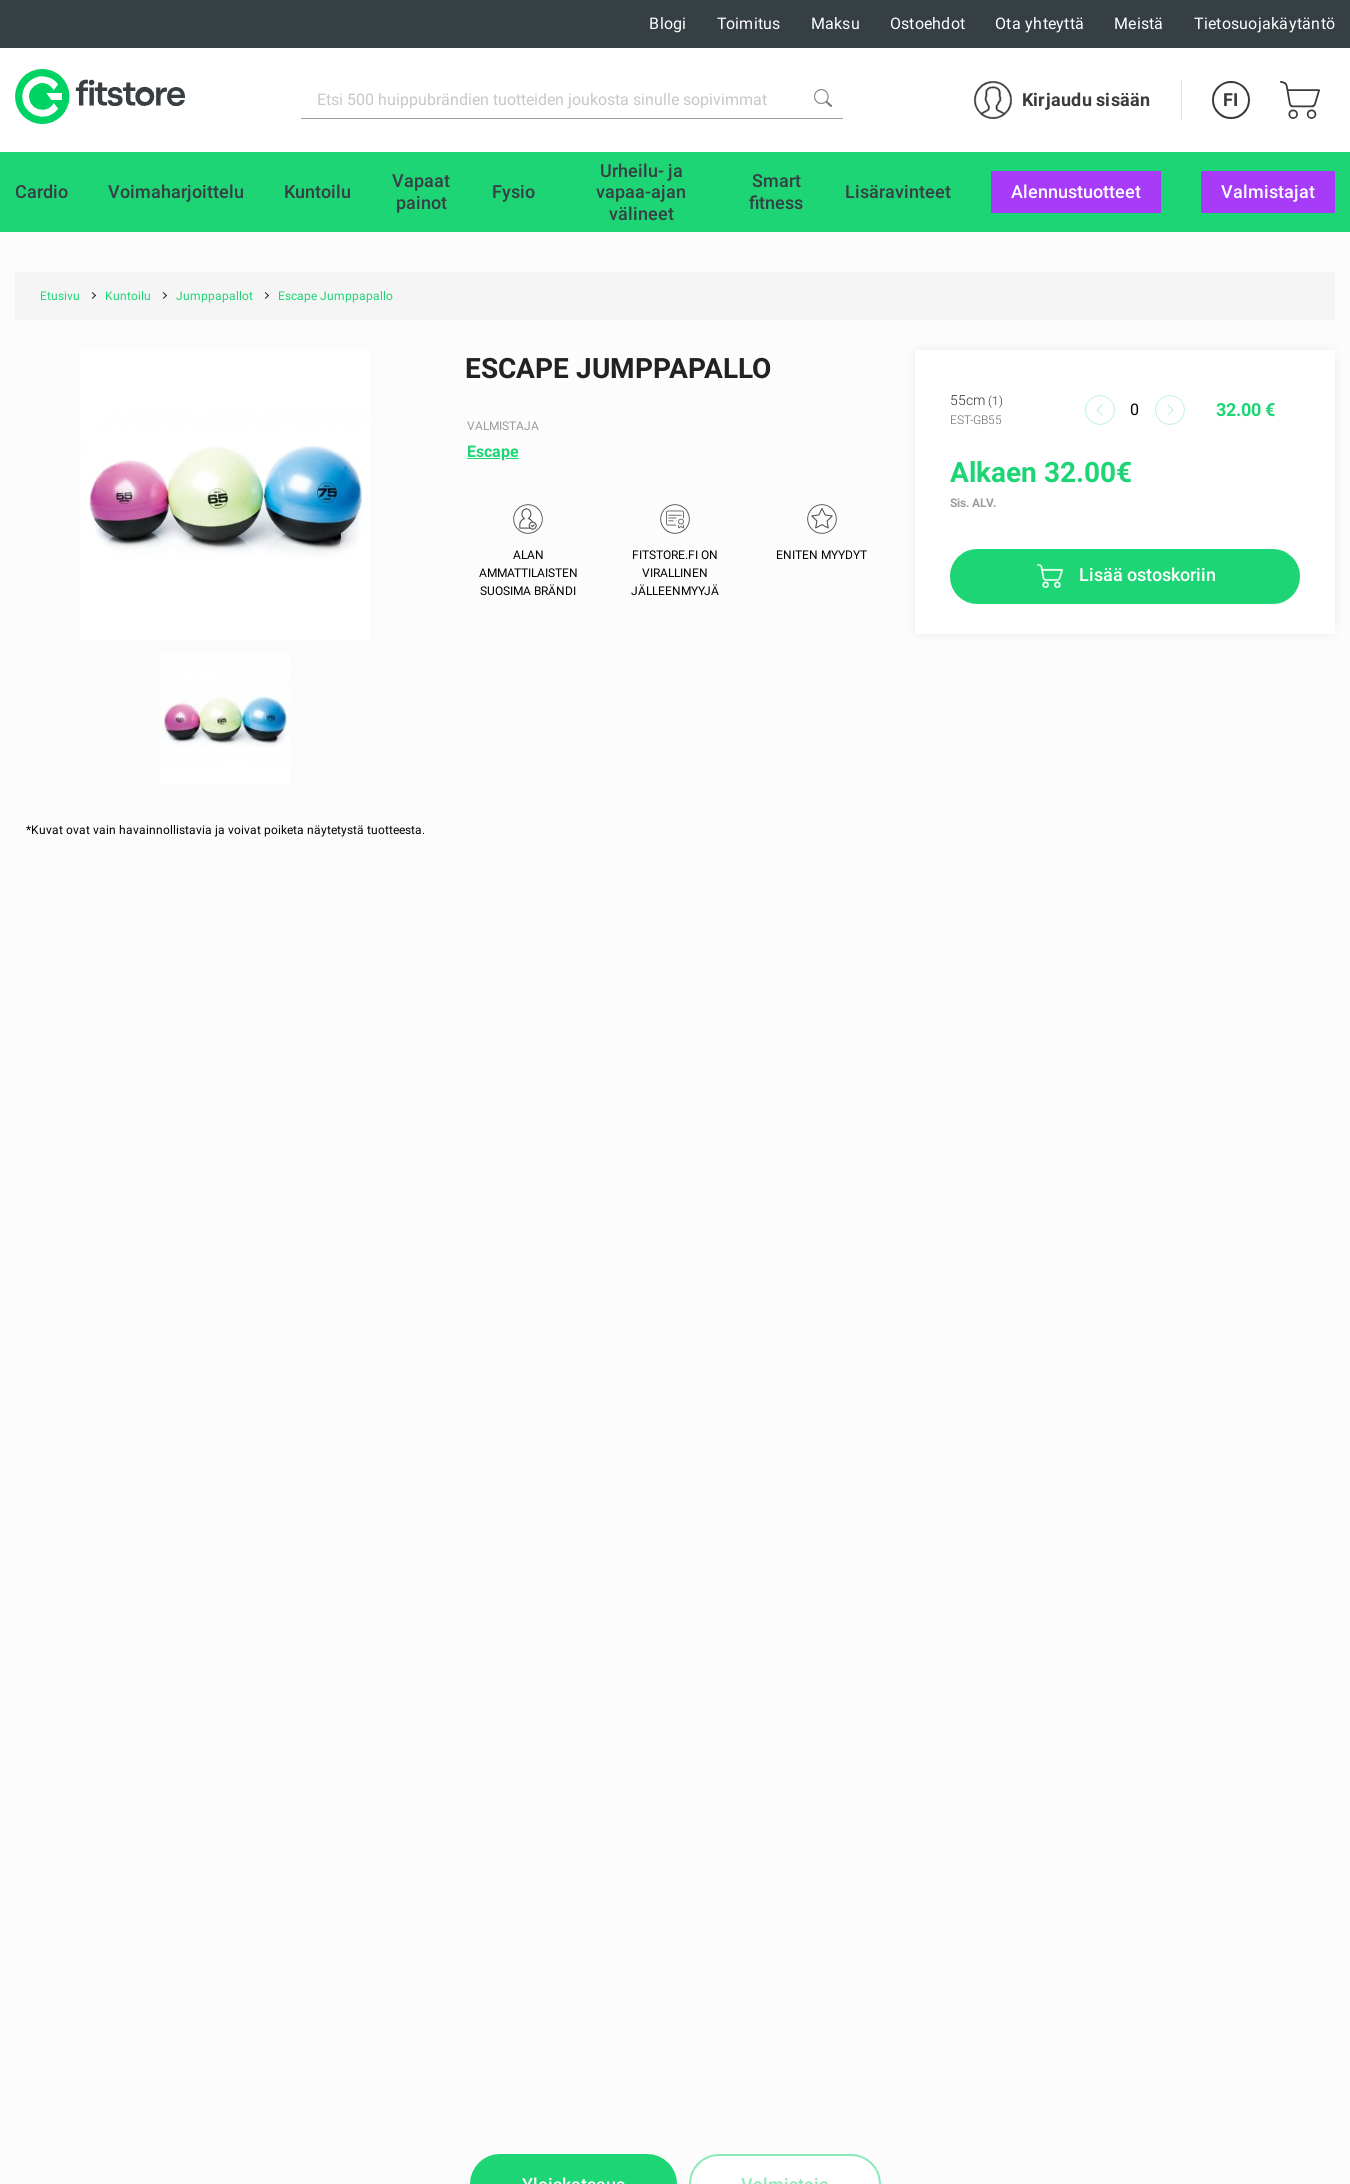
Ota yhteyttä (1039, 23)
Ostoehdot (927, 23)
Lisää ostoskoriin (1145, 574)
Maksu (835, 23)
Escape (493, 451)
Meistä (1139, 23)
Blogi (667, 23)
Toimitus (749, 23)
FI (1230, 99)
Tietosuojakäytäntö (1265, 23)
